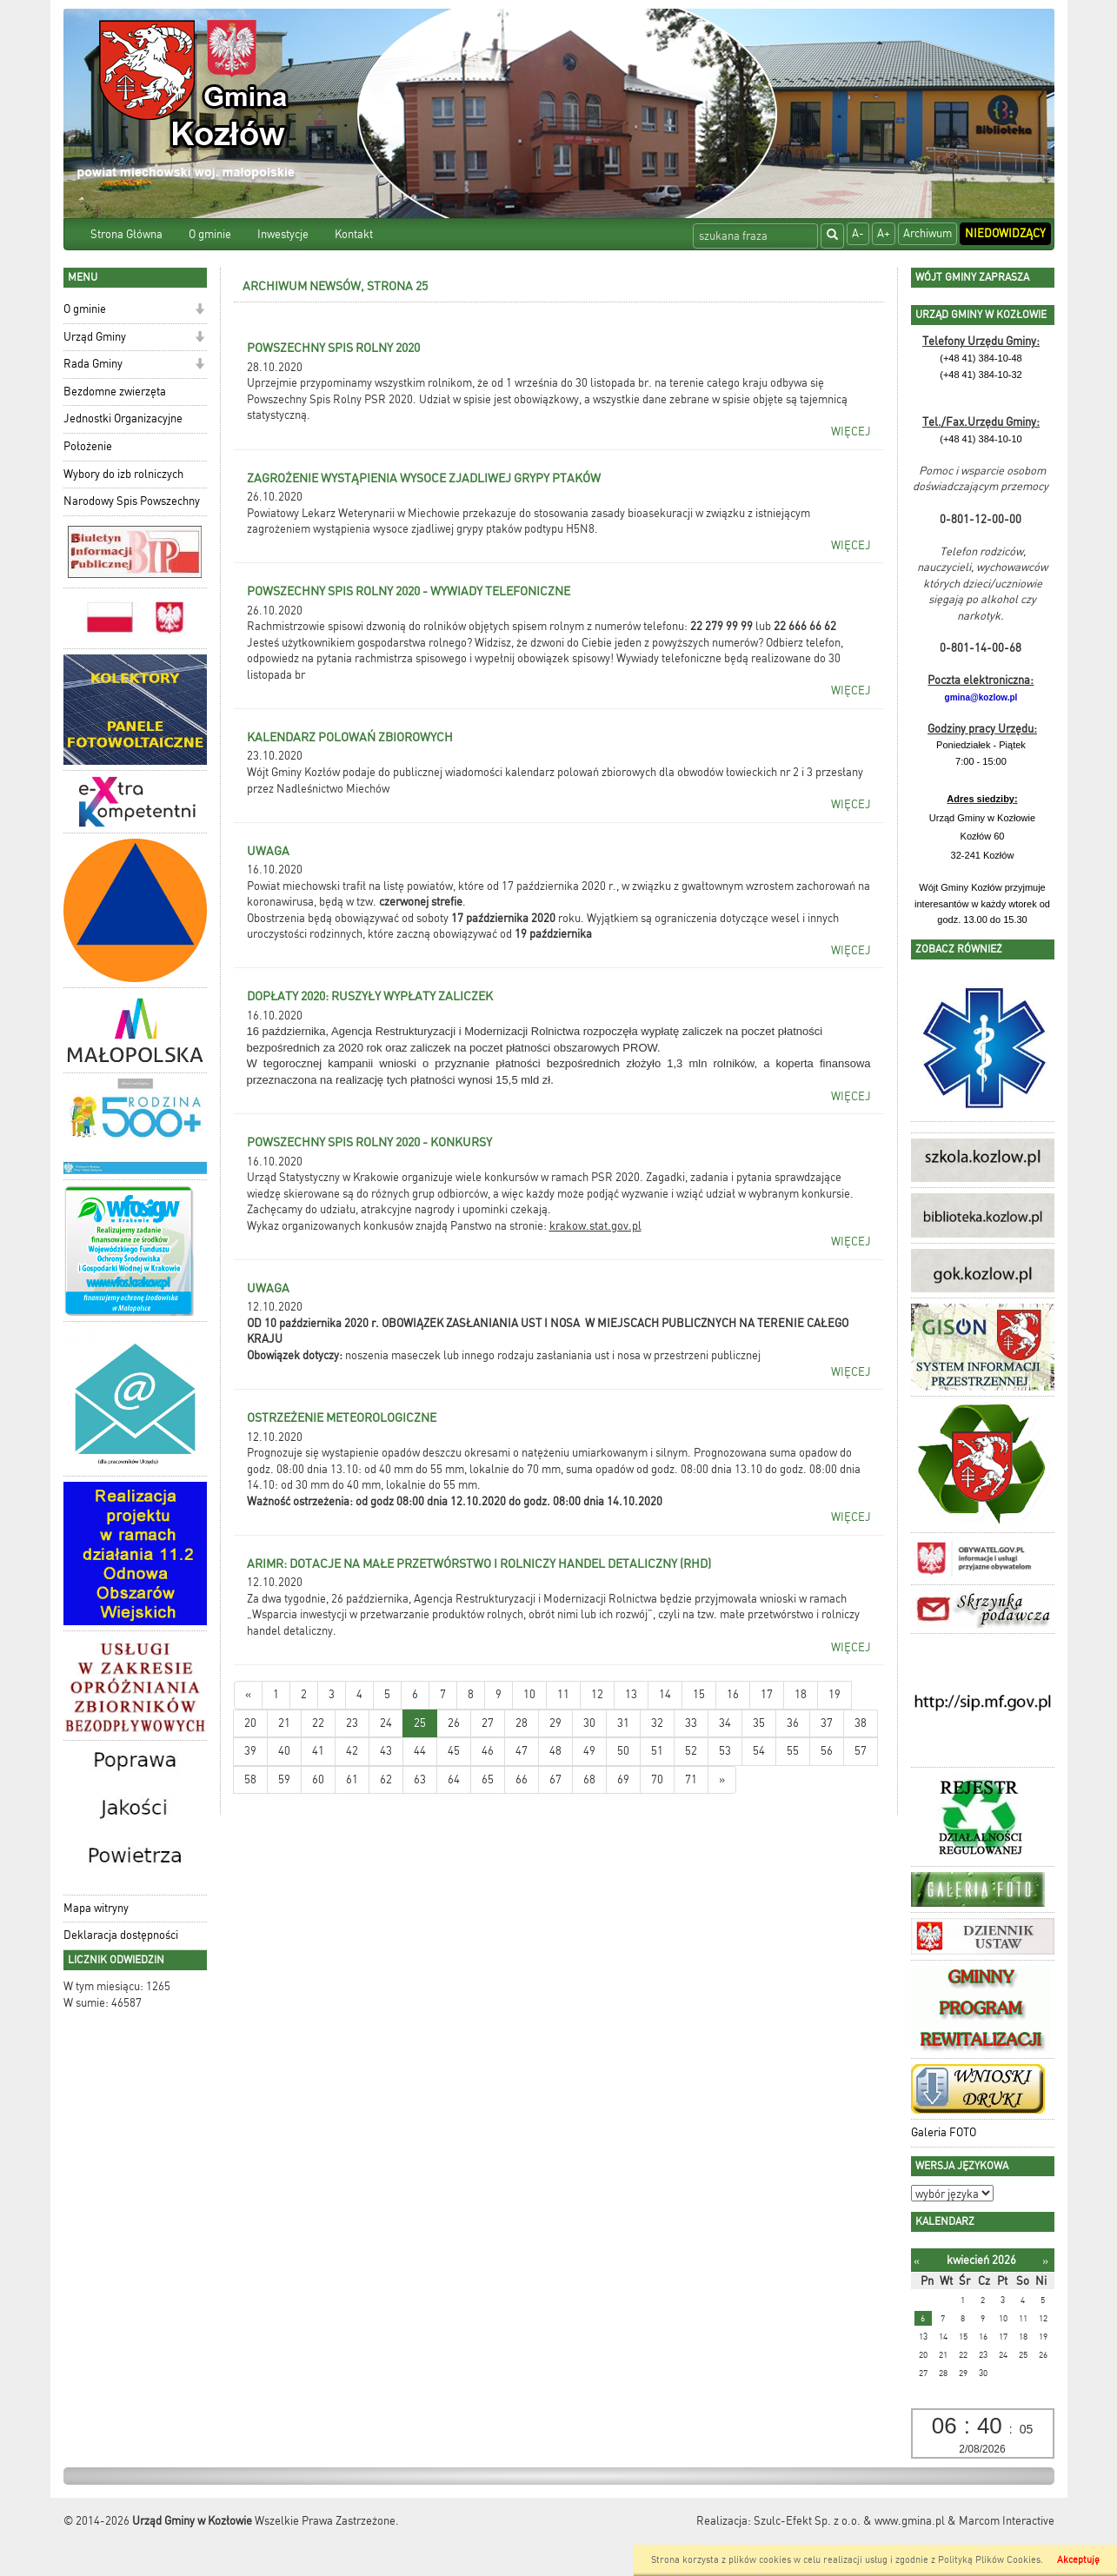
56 (827, 1750)
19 (834, 1694)
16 (733, 1694)
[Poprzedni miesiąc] (917, 2260)
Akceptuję (1078, 2560)
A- (858, 233)
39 (250, 1750)
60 (318, 1779)
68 (589, 1779)
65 (488, 1779)
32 (657, 1723)
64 (454, 1779)
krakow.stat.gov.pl (595, 1225)
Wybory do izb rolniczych (123, 474)
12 (597, 1694)
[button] (199, 310)
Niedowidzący (1005, 233)
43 (386, 1750)
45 (454, 1750)
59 (284, 1779)
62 (386, 1779)
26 (454, 1723)
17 (767, 1694)
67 (555, 1779)
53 (725, 1750)
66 (521, 1779)
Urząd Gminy (94, 336)
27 (488, 1723)
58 (250, 1779)
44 (420, 1750)
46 (488, 1750)
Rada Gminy (93, 363)
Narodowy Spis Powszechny (131, 501)
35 (759, 1723)
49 (589, 1750)
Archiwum (927, 233)
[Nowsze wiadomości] (248, 1695)
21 (284, 1723)
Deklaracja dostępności (120, 1935)
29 (555, 1723)
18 (801, 1694)
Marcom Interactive (1006, 2520)
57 (860, 1750)
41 (318, 1750)
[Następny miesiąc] (1045, 2260)
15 (699, 1694)
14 (665, 1694)
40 (284, 1750)
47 (521, 1750)
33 (691, 1723)
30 (589, 1723)
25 (420, 1723)
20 (250, 1723)
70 (657, 1779)
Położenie (87, 446)
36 (793, 1723)
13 (631, 1694)
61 (352, 1779)
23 (352, 1723)
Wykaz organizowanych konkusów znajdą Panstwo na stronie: (398, 1225)
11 (563, 1694)
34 (725, 1723)
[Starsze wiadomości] (722, 1780)
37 (827, 1723)
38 (860, 1723)
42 (352, 1750)
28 (521, 1723)
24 (386, 1723)
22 (318, 1723)
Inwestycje (283, 234)
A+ (883, 233)
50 (623, 1750)
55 (793, 1750)
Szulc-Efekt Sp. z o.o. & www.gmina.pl (849, 2520)
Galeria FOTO (943, 2132)
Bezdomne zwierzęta (114, 391)
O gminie (210, 234)
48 (555, 1750)
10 (529, 1694)
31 (623, 1723)
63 (420, 1779)
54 (759, 1750)
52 (691, 1750)
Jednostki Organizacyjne (123, 418)
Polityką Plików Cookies (989, 2560)
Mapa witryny (96, 1908)
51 (657, 1750)
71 (691, 1779)
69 (623, 1779)
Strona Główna (126, 234)
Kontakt (354, 234)
